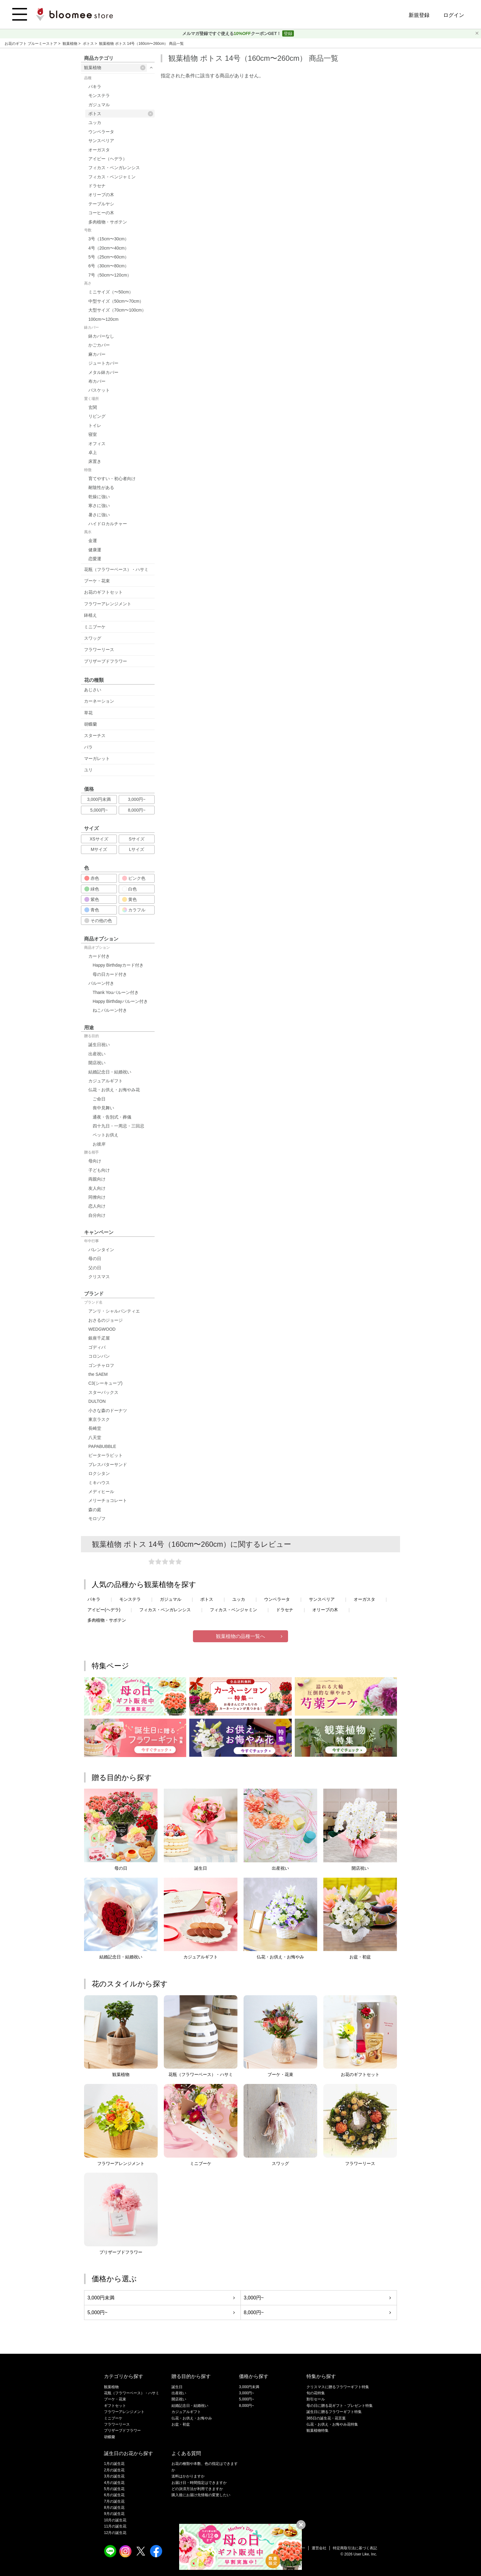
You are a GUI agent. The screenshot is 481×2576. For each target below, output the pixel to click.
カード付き (99, 956)
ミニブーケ (95, 626)
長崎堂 (94, 1428)
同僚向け (97, 1197)
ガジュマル (99, 104)
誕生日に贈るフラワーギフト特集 (334, 2412)
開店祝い (97, 1062)
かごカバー (99, 345)
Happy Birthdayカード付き (118, 965)
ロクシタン (99, 1473)
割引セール (315, 2399)
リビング (97, 416)
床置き (94, 461)
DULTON (97, 1401)
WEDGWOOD (102, 1329)
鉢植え (90, 615)
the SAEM (98, 1374)
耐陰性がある (101, 487)
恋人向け (97, 1206)
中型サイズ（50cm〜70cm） (116, 301)
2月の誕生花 (114, 2470)
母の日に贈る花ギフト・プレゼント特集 (339, 2405)
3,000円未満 (99, 799)
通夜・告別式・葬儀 (112, 1117)
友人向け (97, 1188)
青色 (91, 909)
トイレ (94, 425)
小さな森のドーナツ (107, 1410)
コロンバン (99, 1356)
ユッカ (94, 122)
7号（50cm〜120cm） (109, 275)
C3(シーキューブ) (105, 1383)
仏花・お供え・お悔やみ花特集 (332, 2424)
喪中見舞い (103, 1107)
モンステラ (99, 95)
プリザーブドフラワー (105, 661)
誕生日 (177, 2387)
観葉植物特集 (317, 2430)
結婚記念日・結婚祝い (109, 1071)
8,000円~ (136, 810)
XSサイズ (99, 838)
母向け (94, 1160)
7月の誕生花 (114, 2501)
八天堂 (94, 1437)
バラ (88, 747)
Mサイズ (99, 849)
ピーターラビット (105, 1455)
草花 (88, 712)
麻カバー (97, 354)
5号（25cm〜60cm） (108, 256)
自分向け (97, 1215)
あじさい (92, 689)
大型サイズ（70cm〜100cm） (117, 310)
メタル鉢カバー (103, 372)
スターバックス (103, 1392)
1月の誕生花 (114, 2464)
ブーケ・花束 (97, 580)
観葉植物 (70, 43)
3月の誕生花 (114, 2476)
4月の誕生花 (114, 2483)
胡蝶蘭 (90, 724)
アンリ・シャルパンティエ (114, 1311)
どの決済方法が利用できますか (197, 2489)
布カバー (97, 381)
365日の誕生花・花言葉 (326, 2418)
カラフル (133, 909)
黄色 (129, 899)
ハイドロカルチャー (107, 523)
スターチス (95, 735)
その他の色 (98, 920)
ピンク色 (133, 878)
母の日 (94, 1258)
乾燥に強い (99, 496)
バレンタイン (101, 1249)
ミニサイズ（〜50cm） (110, 291)
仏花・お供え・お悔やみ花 (114, 1089)
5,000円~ (99, 810)
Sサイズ (136, 838)
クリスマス (99, 1276)
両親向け (97, 1179)
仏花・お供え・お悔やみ (191, 2418)
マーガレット (97, 758)
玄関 (92, 407)
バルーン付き (101, 983)
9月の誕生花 (114, 2514)
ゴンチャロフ (101, 1365)
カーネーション (99, 701)
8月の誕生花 (114, 2507)
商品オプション (97, 947)
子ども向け (99, 1170)
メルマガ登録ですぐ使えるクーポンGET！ (232, 33)
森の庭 (94, 1509)
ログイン (453, 15)
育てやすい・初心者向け (112, 478)
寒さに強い (99, 505)
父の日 (94, 1267)
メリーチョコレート (107, 1500)
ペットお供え (105, 1134)
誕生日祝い (99, 1044)
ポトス (89, 43)
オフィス (97, 443)
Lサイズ (136, 849)
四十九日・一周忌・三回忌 (118, 1125)
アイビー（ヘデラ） (107, 158)
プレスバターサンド (107, 1464)
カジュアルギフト (105, 1080)
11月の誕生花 (115, 2526)
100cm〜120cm (103, 319)
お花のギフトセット (103, 592)
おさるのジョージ (105, 1320)
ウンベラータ (101, 131)
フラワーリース (99, 649)
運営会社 (319, 2548)
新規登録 (419, 15)
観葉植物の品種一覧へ (240, 1636)
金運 (92, 540)
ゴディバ (97, 1347)
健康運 (94, 549)
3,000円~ (136, 799)
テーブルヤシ (101, 203)
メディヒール (101, 1491)
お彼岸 (99, 1144)
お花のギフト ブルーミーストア (31, 43)
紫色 (91, 899)
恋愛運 (94, 558)
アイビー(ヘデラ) (103, 1609)
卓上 (92, 452)
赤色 (91, 878)
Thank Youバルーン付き (116, 992)
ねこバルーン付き (110, 1010)
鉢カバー (91, 327)
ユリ (88, 769)
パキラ (94, 86)
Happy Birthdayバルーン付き (120, 1001)
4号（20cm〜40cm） (108, 248)
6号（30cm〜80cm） (108, 265)
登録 (288, 33)
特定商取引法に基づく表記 (355, 2548)
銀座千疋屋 (99, 1338)
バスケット (99, 390)
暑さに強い (99, 514)
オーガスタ (99, 149)
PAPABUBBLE (102, 1446)
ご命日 (99, 1098)
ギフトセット (115, 2405)
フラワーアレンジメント (107, 603)
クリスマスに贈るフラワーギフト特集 (337, 2387)
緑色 (91, 888)
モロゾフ (97, 1518)
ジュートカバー (103, 363)
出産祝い (97, 1053)
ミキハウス (99, 1482)
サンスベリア (101, 140)
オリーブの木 (101, 194)
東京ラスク (99, 1419)
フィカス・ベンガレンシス (114, 167)
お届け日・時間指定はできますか (199, 2483)
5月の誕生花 (114, 2489)
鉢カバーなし (101, 336)
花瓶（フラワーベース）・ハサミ (116, 569)
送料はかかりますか (188, 2476)
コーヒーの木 (101, 212)
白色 (129, 888)
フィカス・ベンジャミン (112, 176)
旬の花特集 (315, 2393)
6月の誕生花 (114, 2495)
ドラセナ (97, 185)
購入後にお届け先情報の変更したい (200, 2495)
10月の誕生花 (115, 2520)
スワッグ (92, 638)
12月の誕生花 (115, 2533)
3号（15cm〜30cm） (108, 238)
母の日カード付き (110, 974)
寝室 (92, 434)
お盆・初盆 (180, 2424)
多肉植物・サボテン (107, 221)
